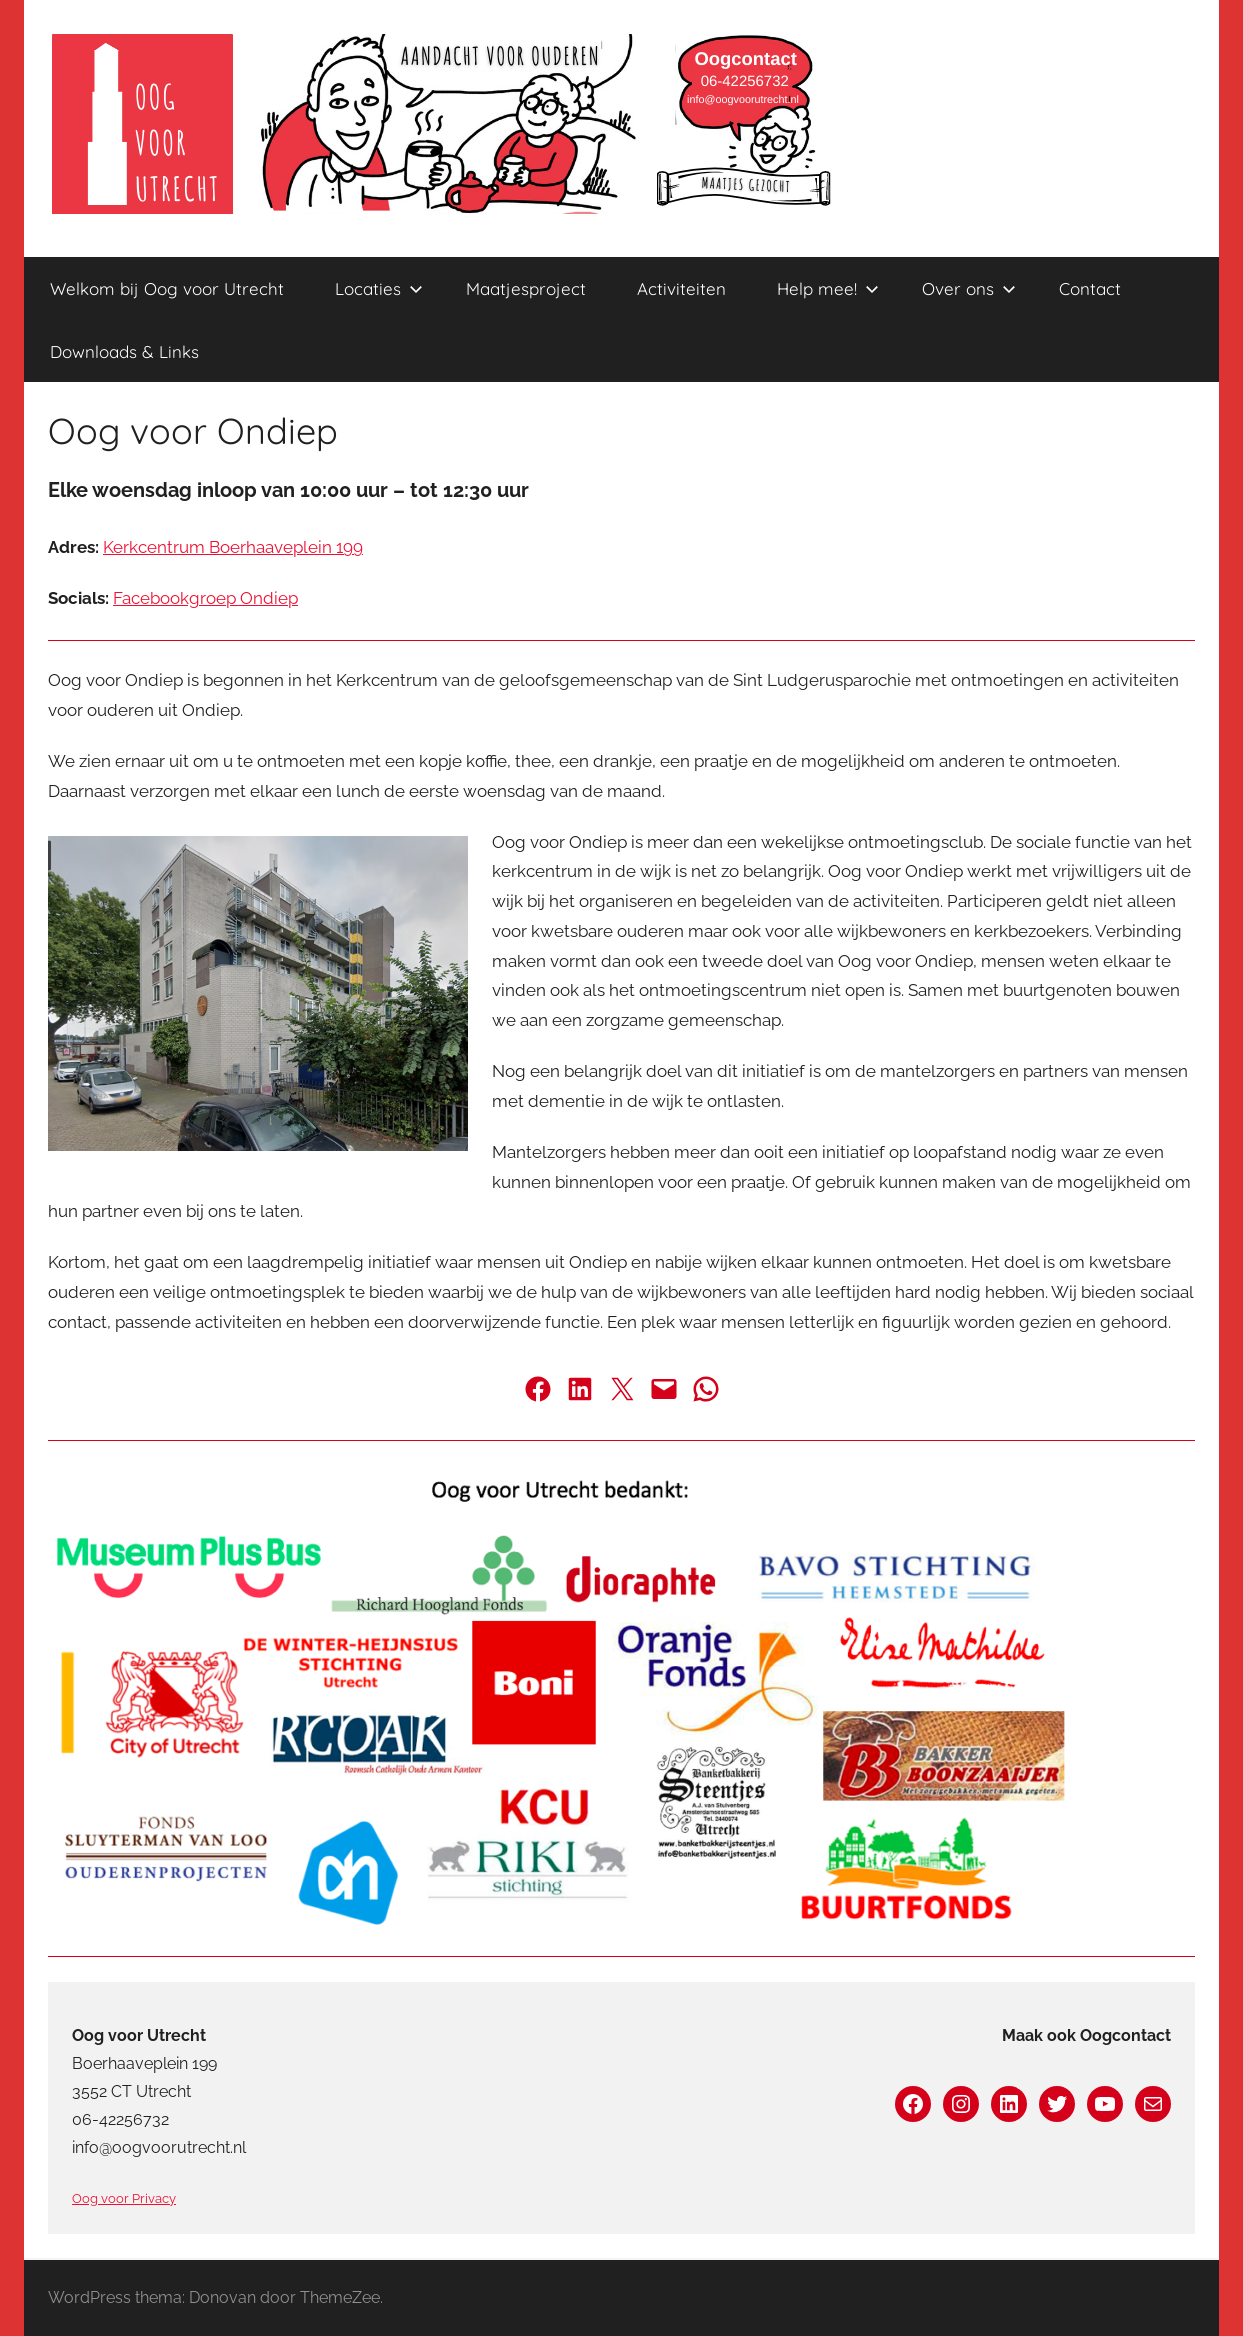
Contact (1090, 288)
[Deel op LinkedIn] (580, 1389)
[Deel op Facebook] (538, 1389)
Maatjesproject (526, 288)
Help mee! (828, 288)
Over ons (969, 288)
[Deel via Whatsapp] (706, 1389)
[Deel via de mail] (664, 1389)
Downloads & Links (124, 351)
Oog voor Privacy (124, 2198)
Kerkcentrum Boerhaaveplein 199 (233, 547)
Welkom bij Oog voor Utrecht (167, 288)
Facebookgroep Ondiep (205, 598)
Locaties (379, 288)
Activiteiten (681, 288)
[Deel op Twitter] (622, 1389)
